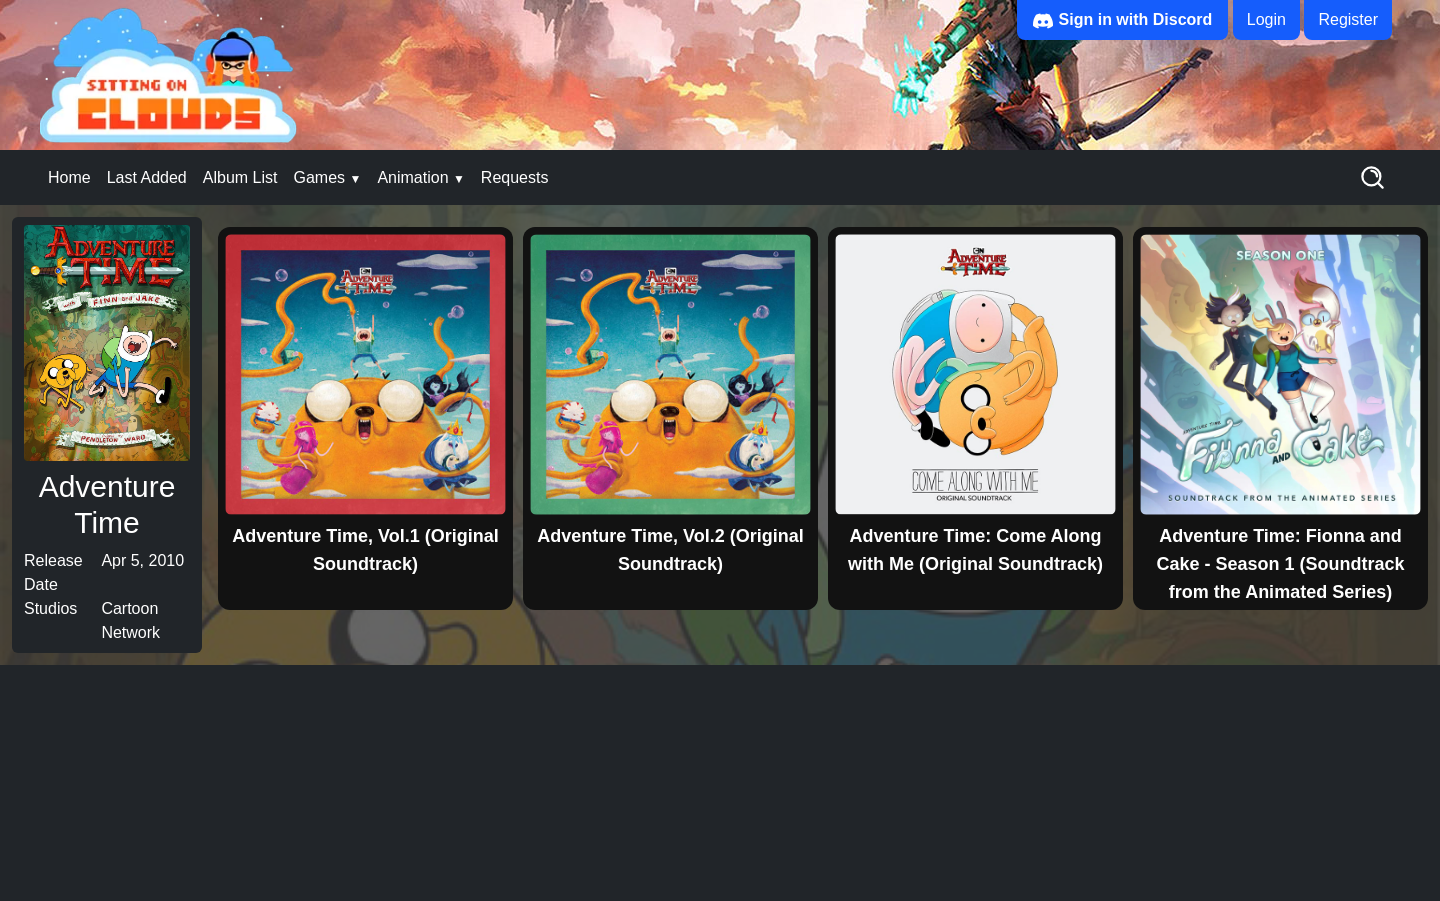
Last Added (147, 177)
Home (69, 177)
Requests (515, 177)
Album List (240, 177)
